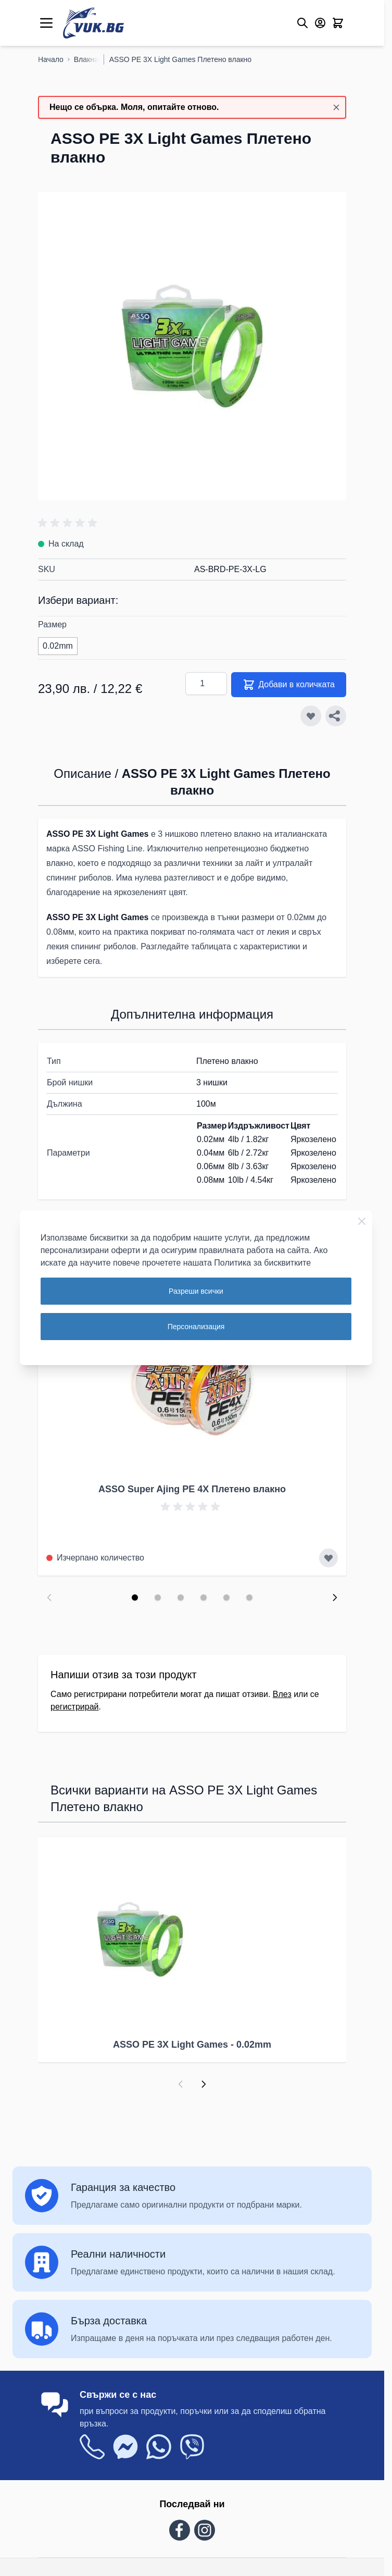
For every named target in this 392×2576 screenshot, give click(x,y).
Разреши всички (196, 1291)
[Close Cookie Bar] (362, 1221)
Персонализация (196, 1326)
